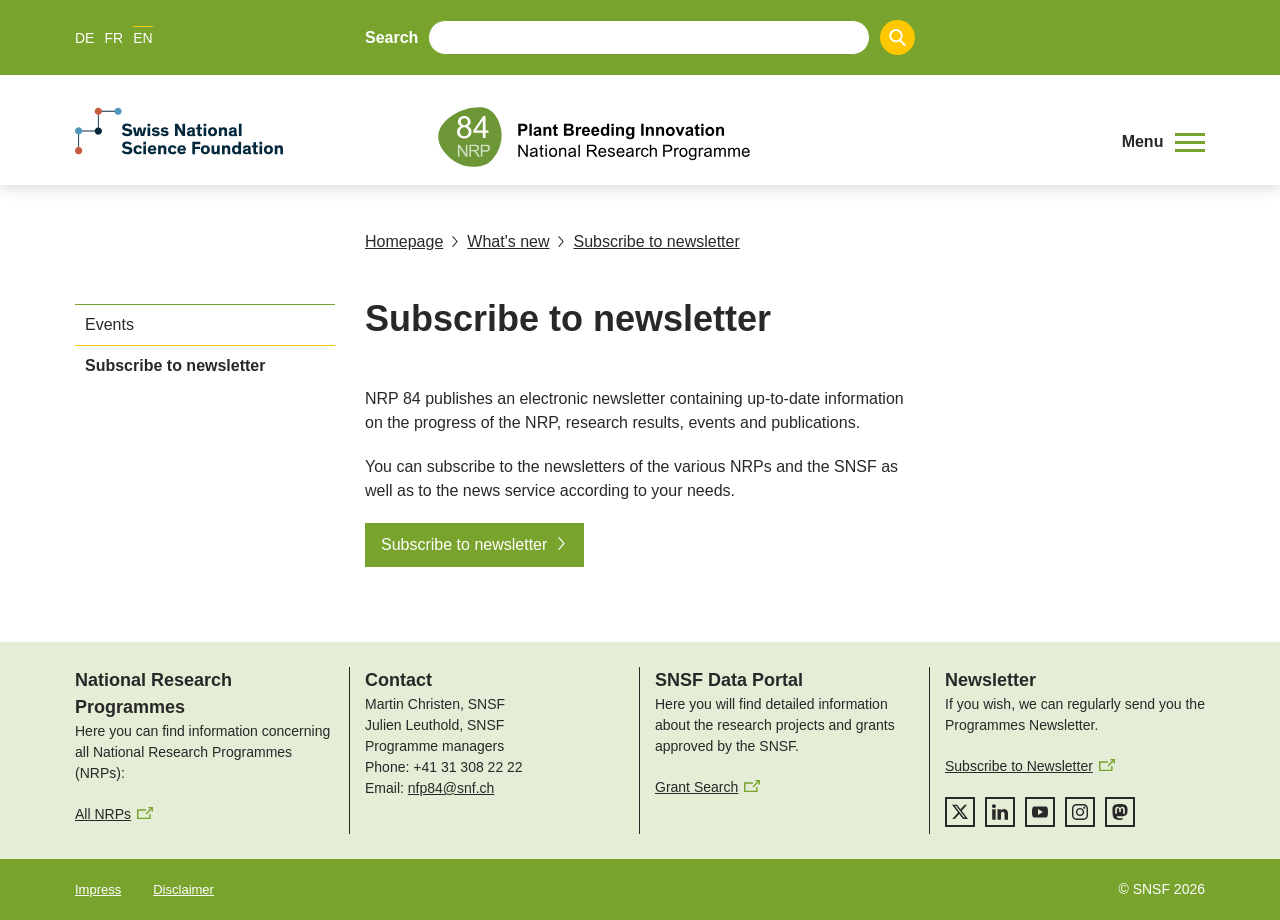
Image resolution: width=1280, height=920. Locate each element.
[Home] (764, 137)
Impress (98, 889)
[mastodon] (1120, 812)
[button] (1163, 142)
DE (84, 38)
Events (109, 324)
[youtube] (1040, 812)
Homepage (404, 241)
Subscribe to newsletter (648, 241)
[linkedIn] (1000, 812)
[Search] (897, 37)
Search (391, 37)
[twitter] (960, 812)
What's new (500, 241)
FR (113, 38)
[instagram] (1080, 812)
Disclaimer (183, 889)
